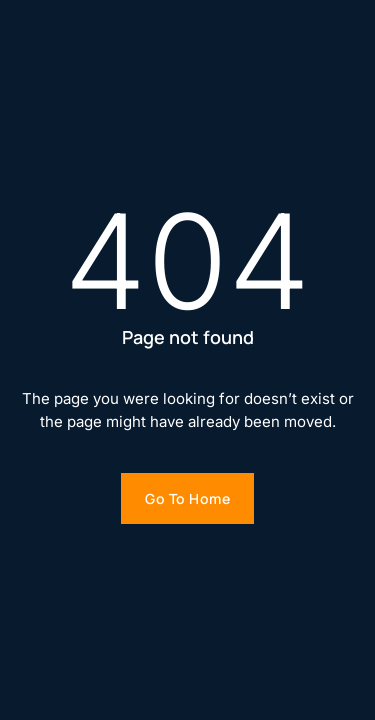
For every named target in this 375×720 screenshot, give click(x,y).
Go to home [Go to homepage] (187, 498)
